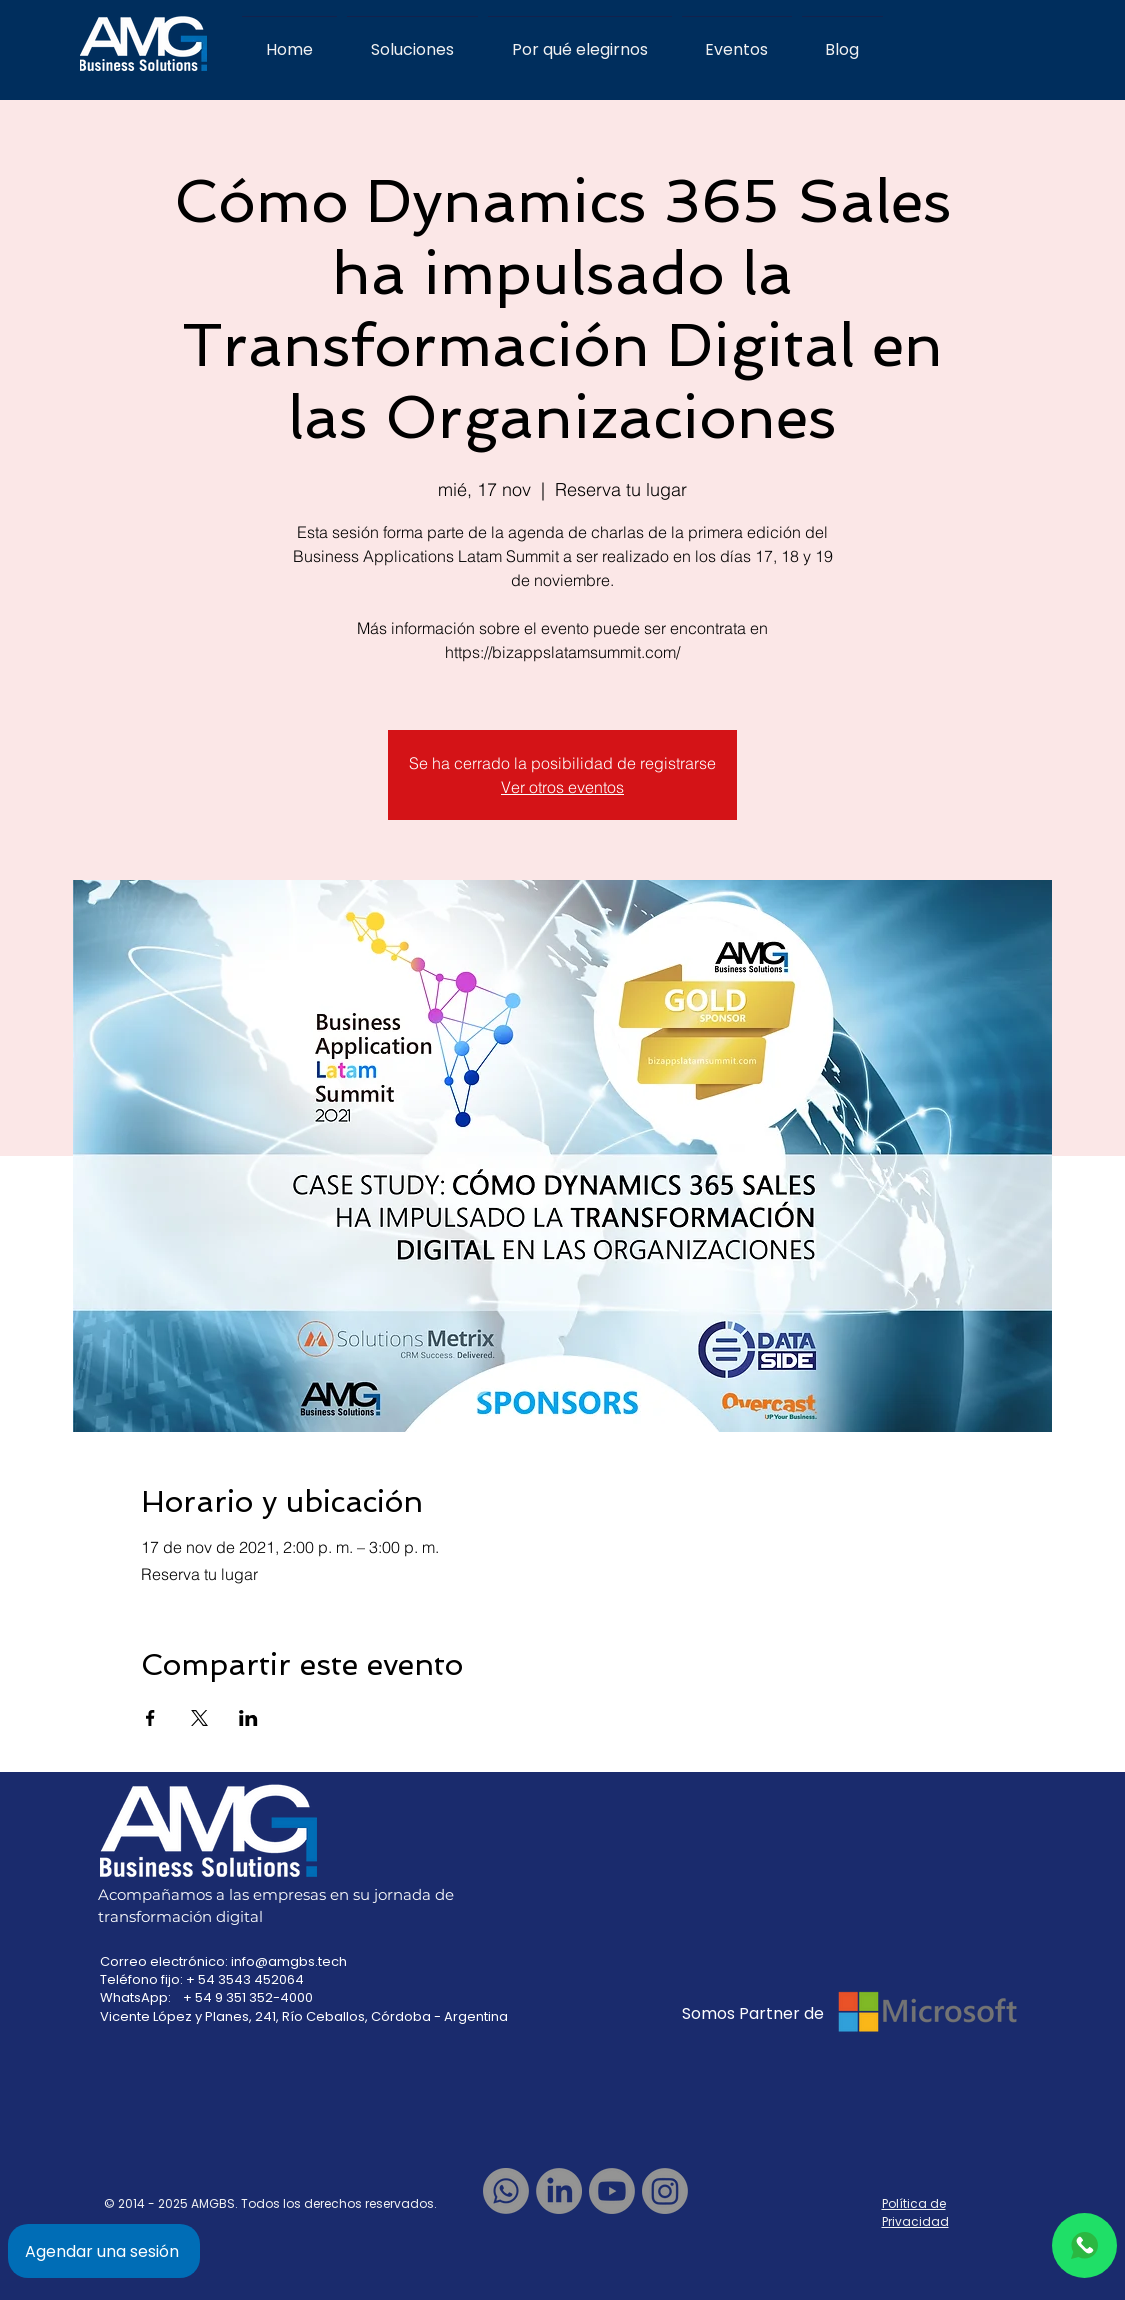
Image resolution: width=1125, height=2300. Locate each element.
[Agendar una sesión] (104, 2251)
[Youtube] (612, 2191)
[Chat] (1084, 2245)
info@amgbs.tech (289, 1961)
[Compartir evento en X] (199, 1718)
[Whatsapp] (506, 2191)
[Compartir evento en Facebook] (150, 1718)
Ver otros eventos (562, 787)
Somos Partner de (755, 2013)
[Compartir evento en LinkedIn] (248, 1718)
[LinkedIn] (559, 2191)
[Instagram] (665, 2191)
